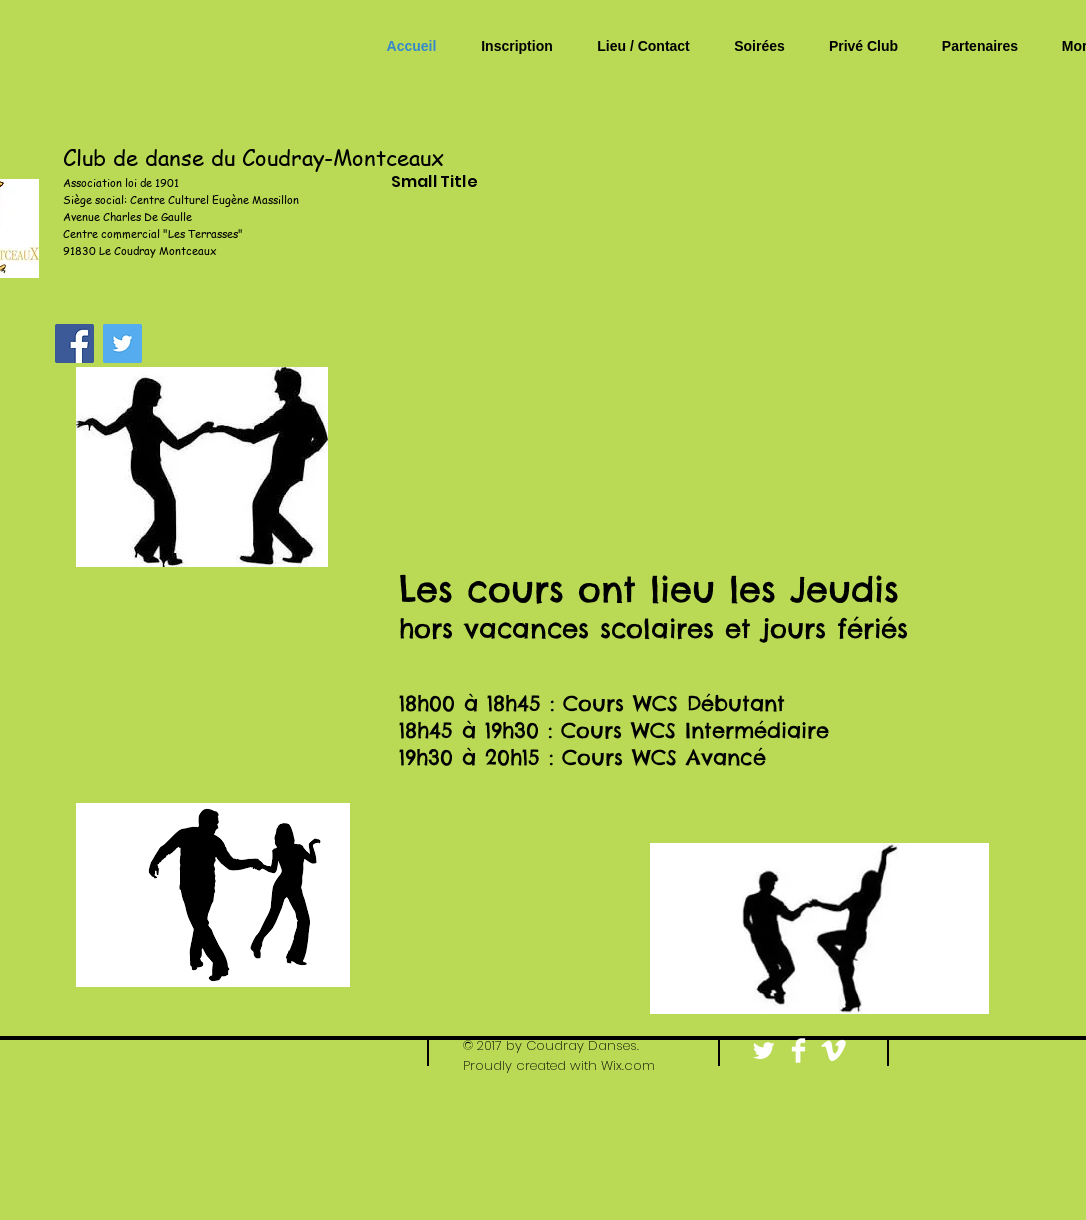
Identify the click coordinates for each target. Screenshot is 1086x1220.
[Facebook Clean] (798, 1050)
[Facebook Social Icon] (74, 343)
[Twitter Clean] (763, 1050)
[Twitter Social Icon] (122, 343)
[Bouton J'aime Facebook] (994, 1052)
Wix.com (628, 1065)
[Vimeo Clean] (833, 1050)
